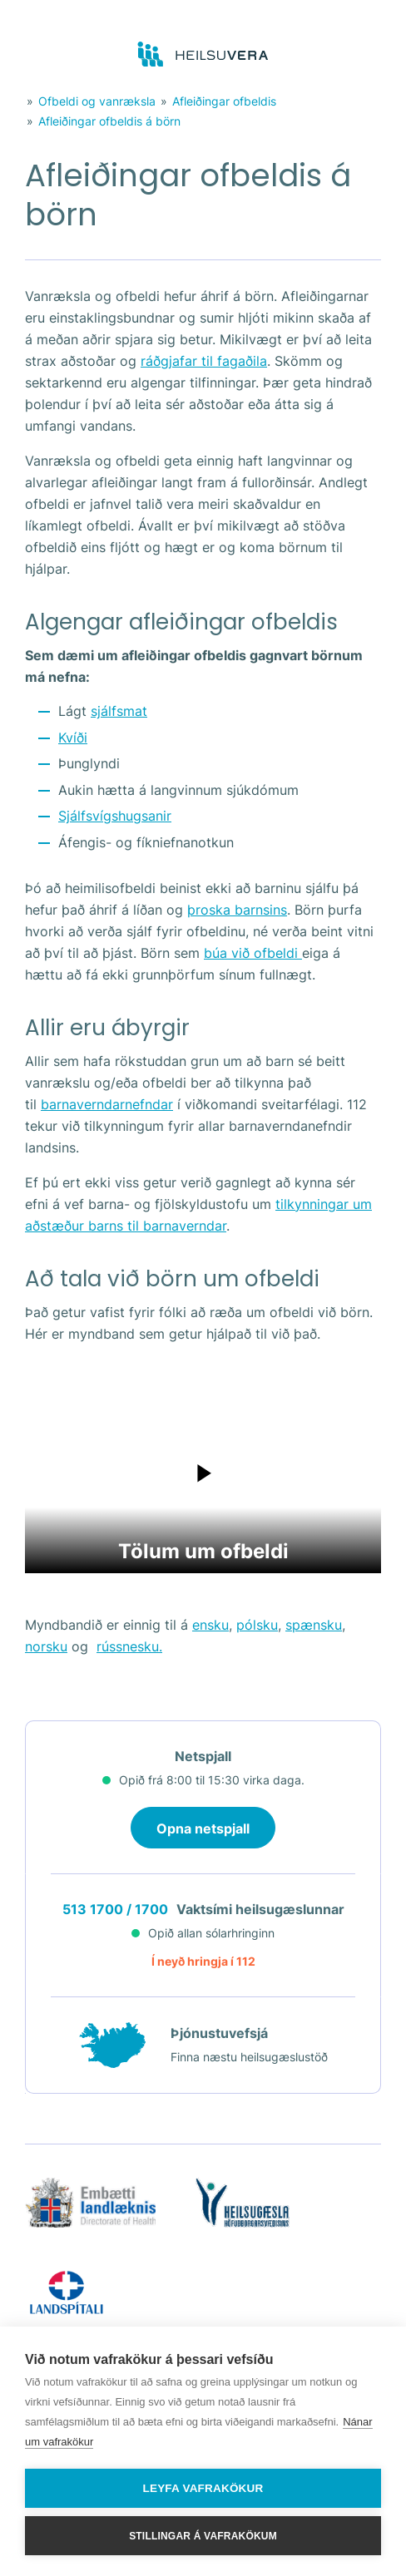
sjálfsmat (119, 711)
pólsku (257, 1624)
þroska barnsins (237, 909)
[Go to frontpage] (203, 55)
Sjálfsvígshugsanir (114, 815)
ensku (210, 1624)
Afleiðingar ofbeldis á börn (109, 121)
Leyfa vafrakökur (203, 2488)
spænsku (313, 1624)
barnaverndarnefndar (107, 1104)
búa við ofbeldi (253, 953)
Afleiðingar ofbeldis (224, 101)
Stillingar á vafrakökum (203, 2536)
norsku (46, 1646)
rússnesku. (129, 1646)
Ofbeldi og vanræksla (97, 101)
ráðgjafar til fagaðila (204, 361)
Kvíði (72, 737)
